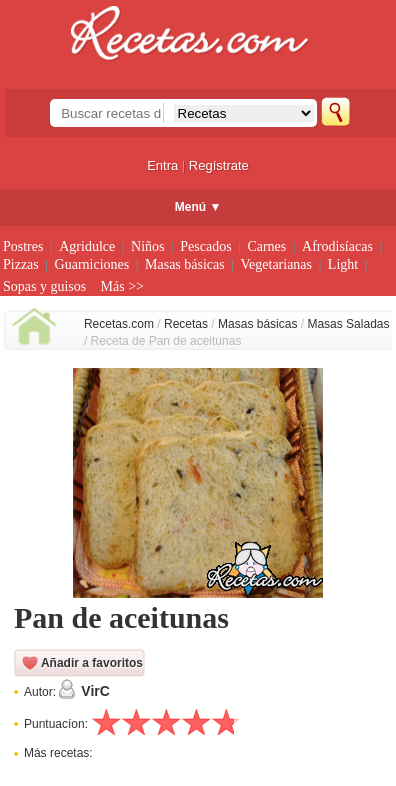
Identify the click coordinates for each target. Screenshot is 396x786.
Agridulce (87, 246)
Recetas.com (119, 324)
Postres (23, 246)
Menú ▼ (198, 207)
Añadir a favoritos (92, 663)
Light (343, 264)
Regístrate (219, 165)
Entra (162, 165)
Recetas (186, 324)
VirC (95, 691)
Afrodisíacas (337, 246)
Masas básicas (185, 264)
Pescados (205, 246)
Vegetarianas (277, 264)
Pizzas (21, 264)
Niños (147, 246)
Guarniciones (92, 264)
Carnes (266, 246)
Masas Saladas (348, 324)
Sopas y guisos (44, 286)
